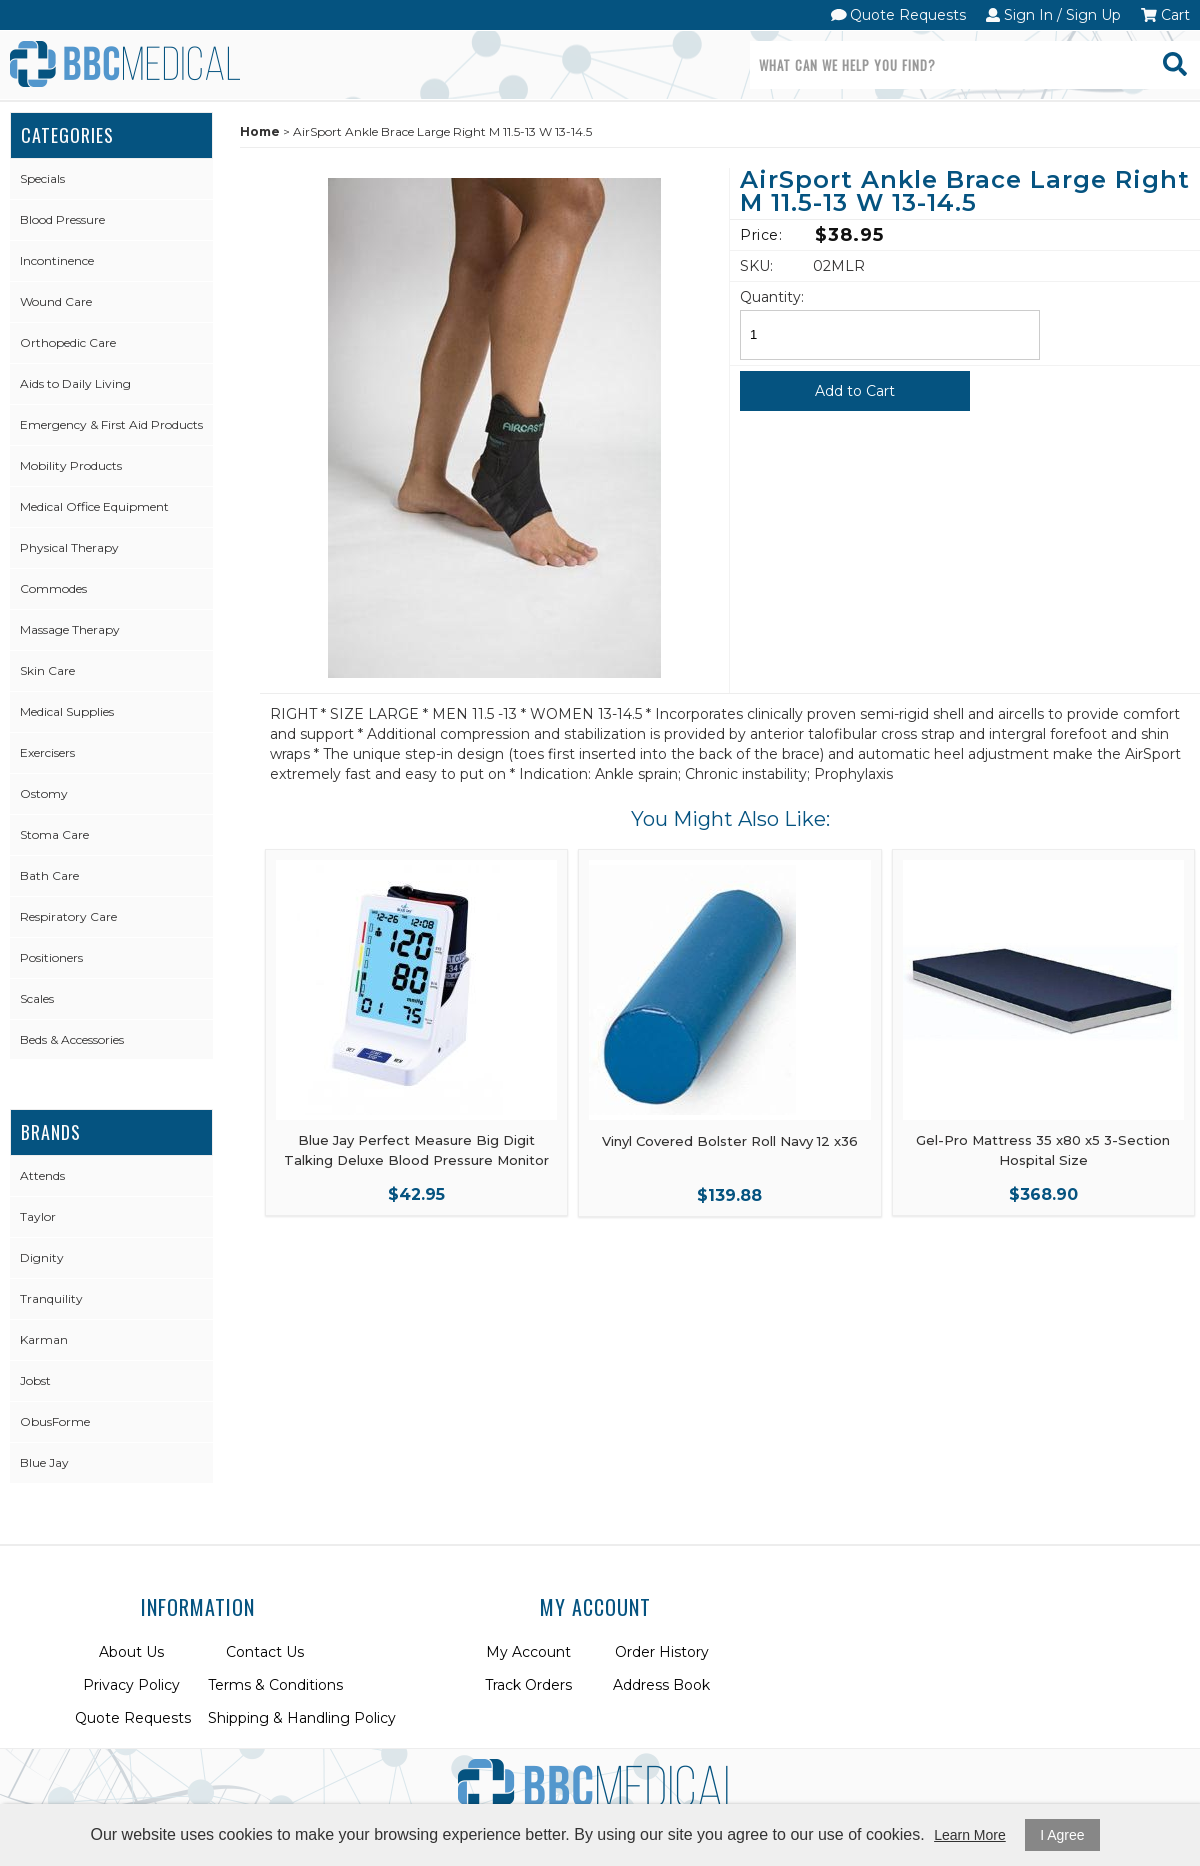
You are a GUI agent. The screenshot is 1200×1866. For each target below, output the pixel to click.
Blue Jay (44, 1462)
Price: (761, 235)
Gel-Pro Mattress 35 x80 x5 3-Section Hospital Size (1043, 1150)
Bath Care (49, 875)
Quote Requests (899, 15)
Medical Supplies (67, 711)
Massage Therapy (70, 629)
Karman (44, 1339)
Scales (37, 998)
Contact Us (265, 1652)
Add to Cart (855, 391)
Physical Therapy (69, 547)
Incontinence (57, 260)
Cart (1165, 15)
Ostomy (44, 793)
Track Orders (528, 1685)
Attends (42, 1175)
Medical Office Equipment (94, 506)
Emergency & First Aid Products (111, 424)
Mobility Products (71, 465)
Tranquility (51, 1298)
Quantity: (772, 297)
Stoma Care (54, 834)
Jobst (35, 1380)
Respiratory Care (68, 916)
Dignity (42, 1257)
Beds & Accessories (72, 1039)
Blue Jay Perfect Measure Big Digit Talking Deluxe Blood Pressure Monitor (416, 1150)
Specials (42, 178)
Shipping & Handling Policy (302, 1718)
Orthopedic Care (68, 342)
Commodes (53, 588)
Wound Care (56, 301)
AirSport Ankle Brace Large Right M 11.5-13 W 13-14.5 (965, 192)
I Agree (1062, 1835)
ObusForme (55, 1421)
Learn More (970, 1835)
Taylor (38, 1216)
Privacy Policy (131, 1685)
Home (260, 131)
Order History (662, 1652)
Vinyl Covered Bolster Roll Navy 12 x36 (730, 1141)
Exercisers (47, 752)
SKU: (756, 266)
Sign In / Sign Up (1053, 15)
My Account (528, 1652)
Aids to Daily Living (75, 383)
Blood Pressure (62, 219)
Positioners (51, 957)
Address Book (661, 1685)
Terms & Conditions (275, 1685)
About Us (131, 1652)
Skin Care (47, 670)
